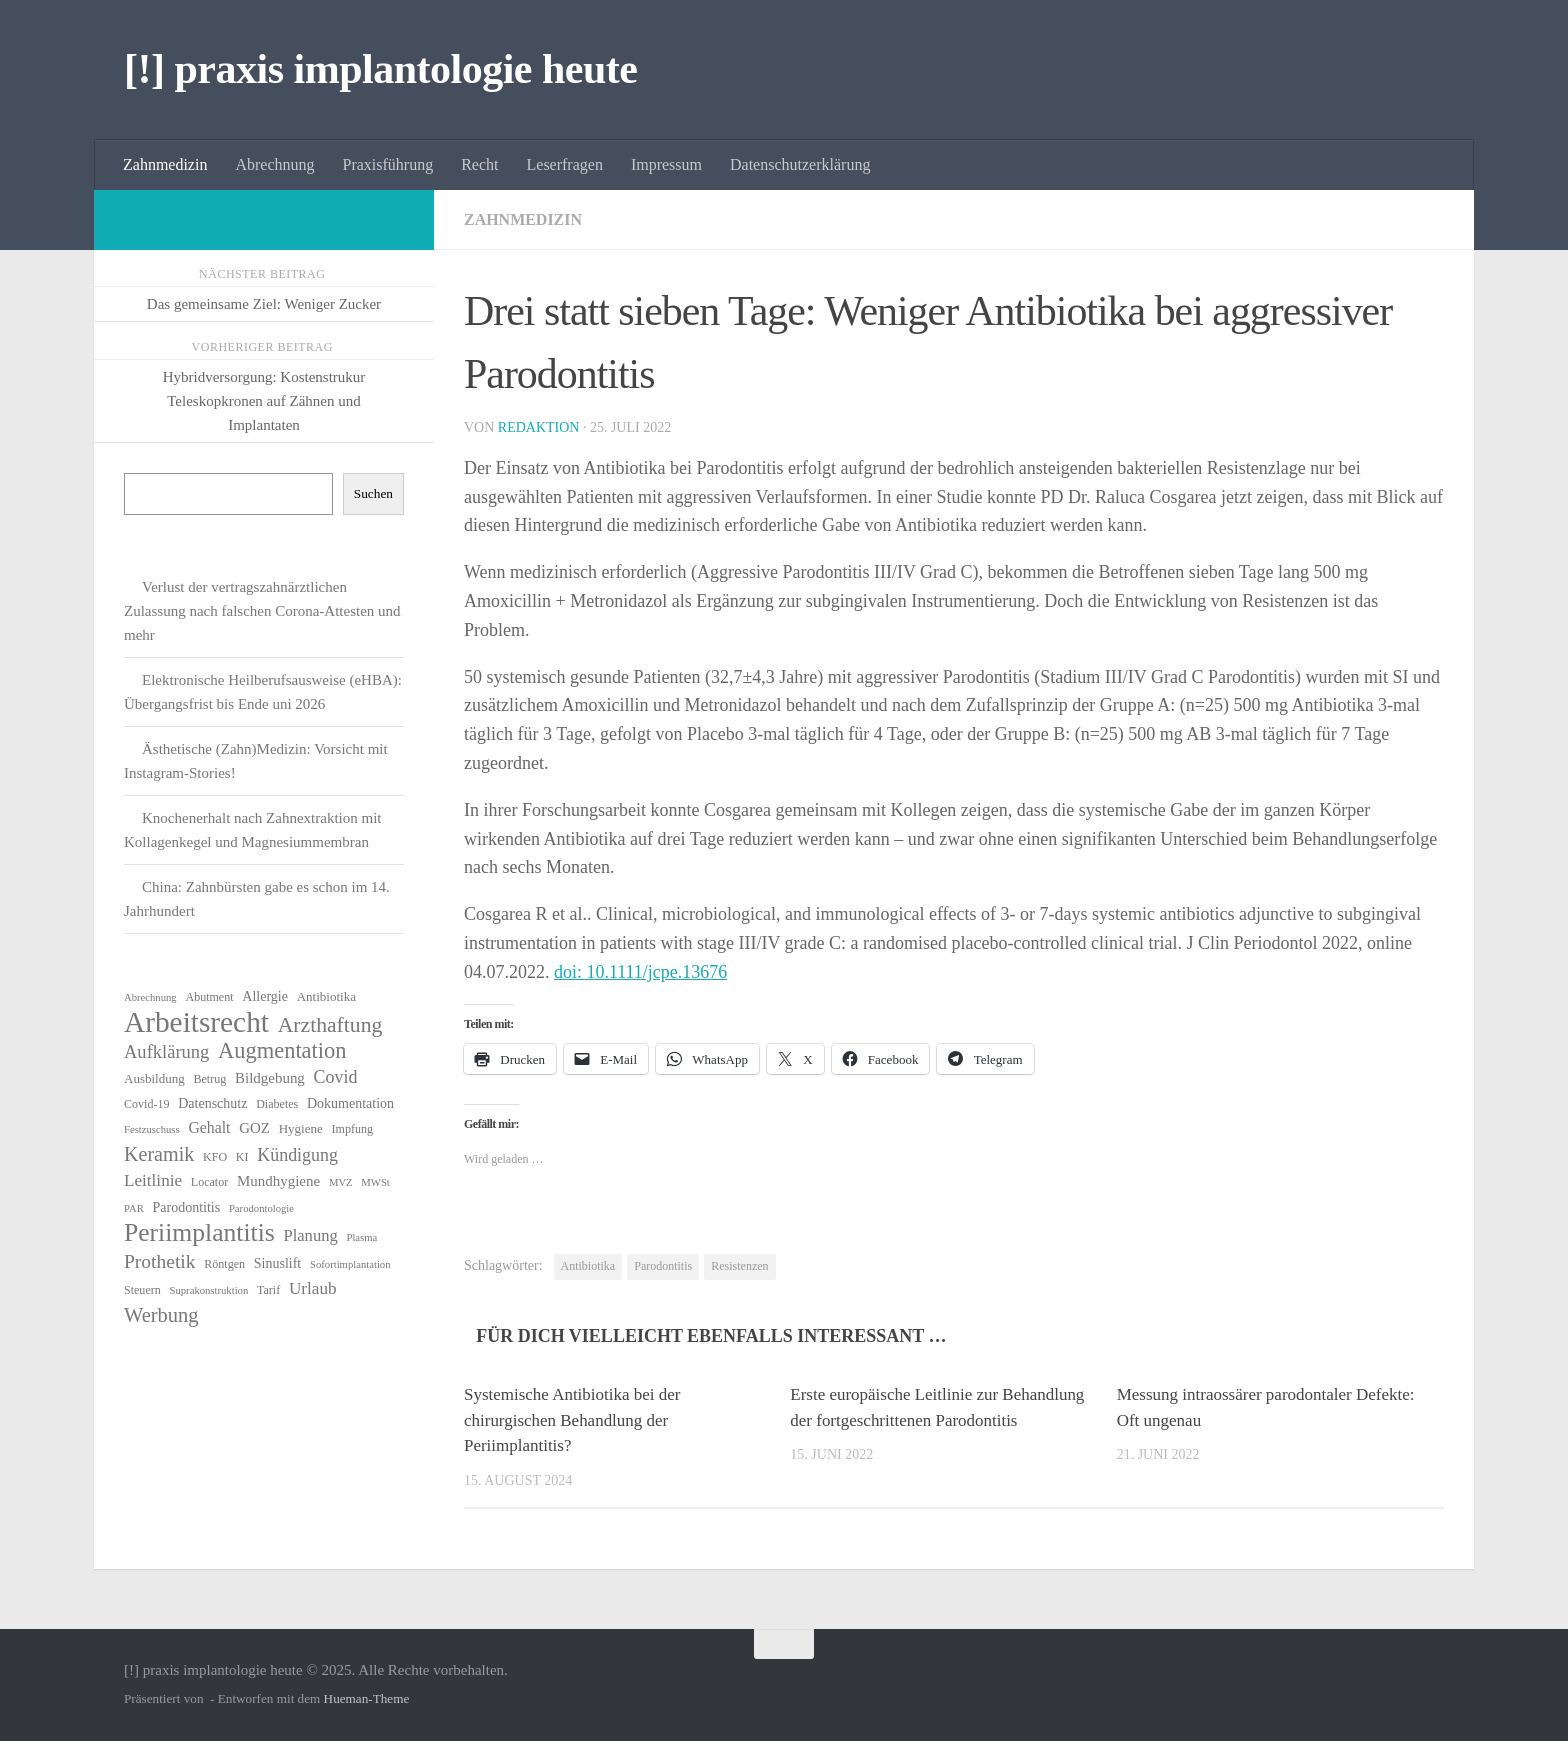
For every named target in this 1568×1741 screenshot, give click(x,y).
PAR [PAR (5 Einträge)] (134, 1208)
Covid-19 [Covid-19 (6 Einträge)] (146, 1104)
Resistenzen (739, 1266)
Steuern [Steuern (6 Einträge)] (142, 1290)
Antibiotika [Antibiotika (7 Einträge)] (326, 996)
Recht (479, 164)
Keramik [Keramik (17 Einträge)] (159, 1154)
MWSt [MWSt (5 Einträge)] (375, 1182)
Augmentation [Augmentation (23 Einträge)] (282, 1051)
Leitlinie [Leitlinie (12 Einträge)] (153, 1180)
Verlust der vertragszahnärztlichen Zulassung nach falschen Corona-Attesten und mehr (262, 611)
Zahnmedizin (165, 164)
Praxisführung (388, 164)
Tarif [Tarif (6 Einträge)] (268, 1290)
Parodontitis (663, 1266)
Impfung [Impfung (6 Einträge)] (352, 1129)
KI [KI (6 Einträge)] (242, 1157)
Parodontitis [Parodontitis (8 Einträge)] (187, 1207)
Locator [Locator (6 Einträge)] (209, 1182)
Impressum (666, 164)
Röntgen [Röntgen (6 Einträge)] (224, 1264)
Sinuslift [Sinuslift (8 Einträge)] (277, 1263)
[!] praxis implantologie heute (380, 69)
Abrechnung (274, 164)
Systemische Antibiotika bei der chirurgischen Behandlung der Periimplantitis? (572, 1420)
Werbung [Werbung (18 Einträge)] (161, 1315)
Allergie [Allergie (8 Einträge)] (265, 996)
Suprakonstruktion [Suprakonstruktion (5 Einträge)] (209, 1290)
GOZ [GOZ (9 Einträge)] (254, 1128)
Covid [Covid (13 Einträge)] (336, 1077)
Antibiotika (588, 1266)
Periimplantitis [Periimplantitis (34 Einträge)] (199, 1233)
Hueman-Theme (367, 1698)
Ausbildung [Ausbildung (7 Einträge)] (154, 1078)
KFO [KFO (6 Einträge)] (215, 1157)
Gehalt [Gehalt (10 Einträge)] (209, 1127)
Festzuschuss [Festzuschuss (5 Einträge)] (152, 1129)
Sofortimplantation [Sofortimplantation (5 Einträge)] (350, 1264)
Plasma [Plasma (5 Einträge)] (361, 1237)
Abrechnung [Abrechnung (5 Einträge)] (150, 997)
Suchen (373, 493)
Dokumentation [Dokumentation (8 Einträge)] (350, 1103)
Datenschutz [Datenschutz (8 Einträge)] (212, 1103)
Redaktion (539, 427)
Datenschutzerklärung (800, 164)
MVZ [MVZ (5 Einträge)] (341, 1182)
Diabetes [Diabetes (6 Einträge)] (277, 1104)
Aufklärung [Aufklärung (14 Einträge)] (166, 1051)
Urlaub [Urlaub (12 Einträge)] (313, 1288)
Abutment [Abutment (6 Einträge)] (209, 997)
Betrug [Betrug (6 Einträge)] (210, 1079)
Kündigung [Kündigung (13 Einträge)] (297, 1155)
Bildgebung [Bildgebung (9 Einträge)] (270, 1078)
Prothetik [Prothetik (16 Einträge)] (160, 1261)
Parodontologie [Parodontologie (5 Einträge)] (261, 1208)
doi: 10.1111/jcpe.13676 (640, 972)
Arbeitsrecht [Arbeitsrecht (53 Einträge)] (196, 1022)
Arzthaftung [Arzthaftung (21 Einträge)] (330, 1025)
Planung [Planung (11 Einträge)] (310, 1235)
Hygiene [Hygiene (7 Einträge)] (301, 1128)
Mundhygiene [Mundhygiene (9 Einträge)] (278, 1181)
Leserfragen (565, 164)
